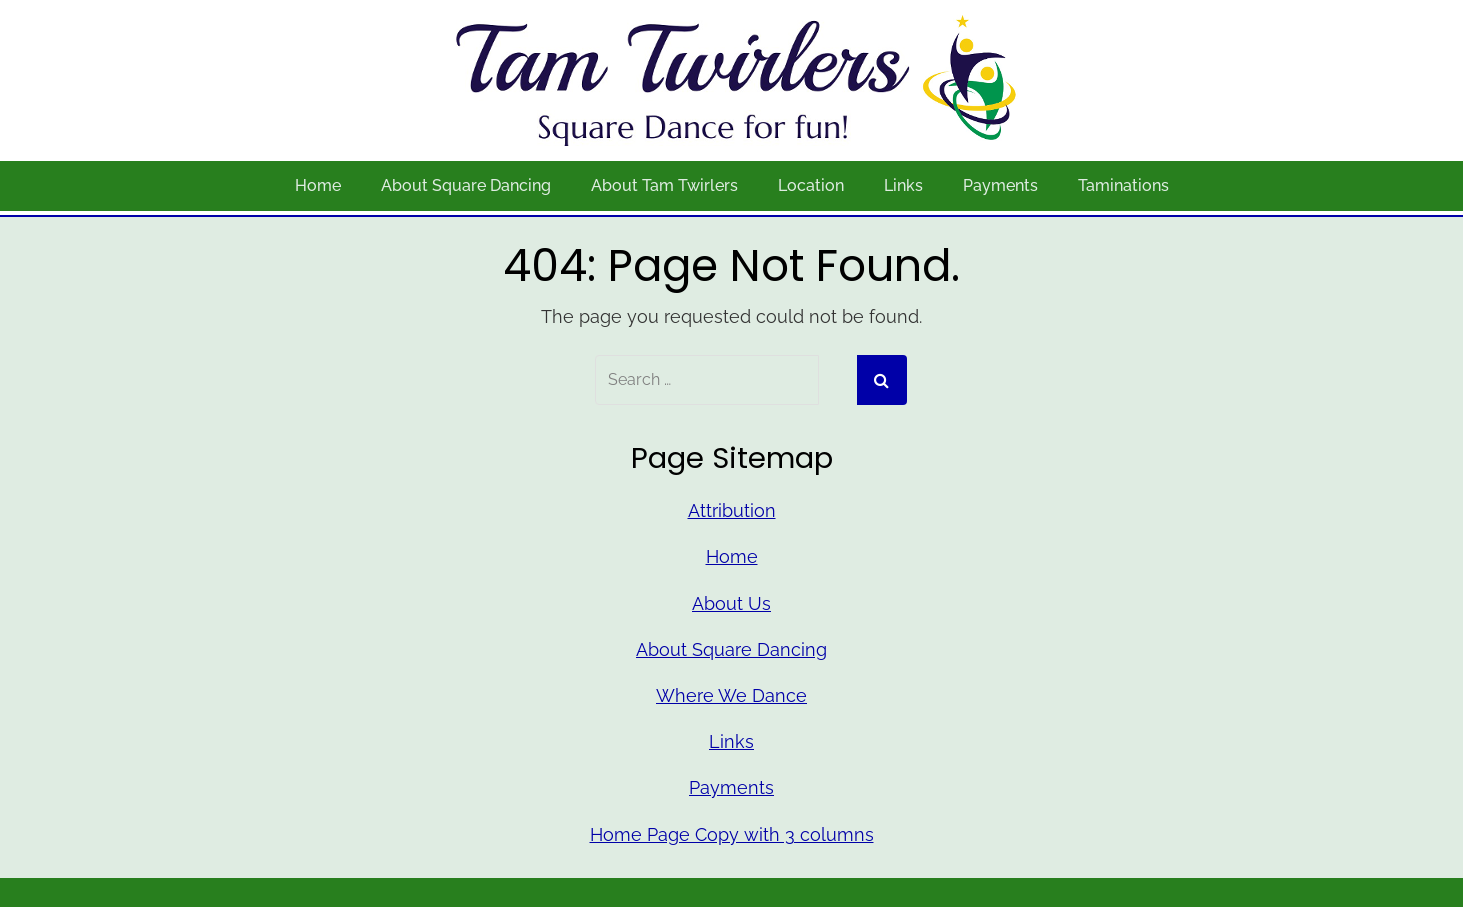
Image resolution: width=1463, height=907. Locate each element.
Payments (1000, 185)
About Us (731, 603)
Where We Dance (731, 695)
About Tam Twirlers (664, 185)
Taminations (1123, 185)
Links (903, 185)
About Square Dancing (466, 185)
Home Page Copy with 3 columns (732, 834)
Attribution (732, 510)
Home (318, 185)
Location (811, 185)
